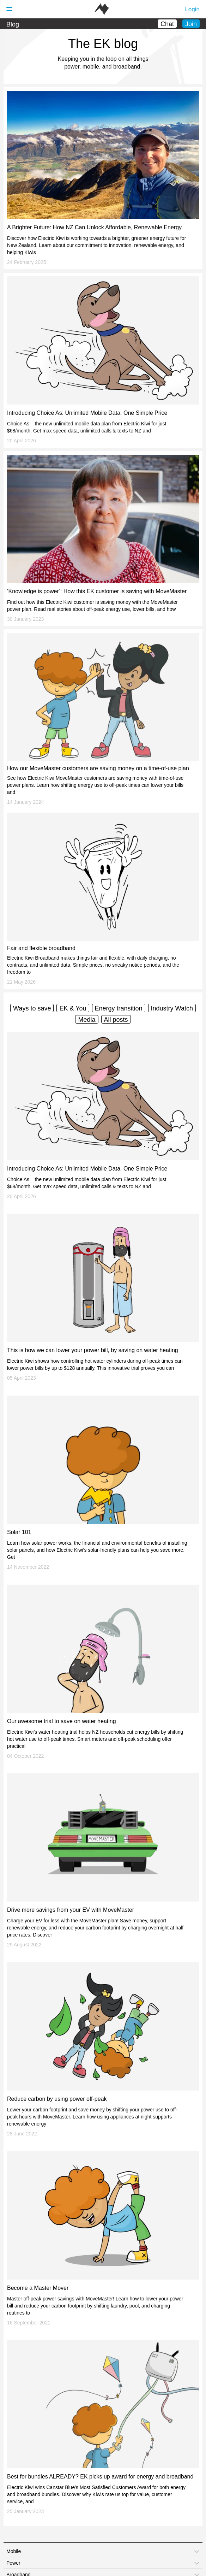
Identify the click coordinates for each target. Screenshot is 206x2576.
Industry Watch (172, 1008)
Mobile (13, 2551)
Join (191, 24)
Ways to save (32, 1008)
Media (86, 1019)
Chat (167, 24)
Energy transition (119, 1008)
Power (13, 2563)
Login (192, 9)
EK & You (72, 1008)
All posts (116, 1019)
